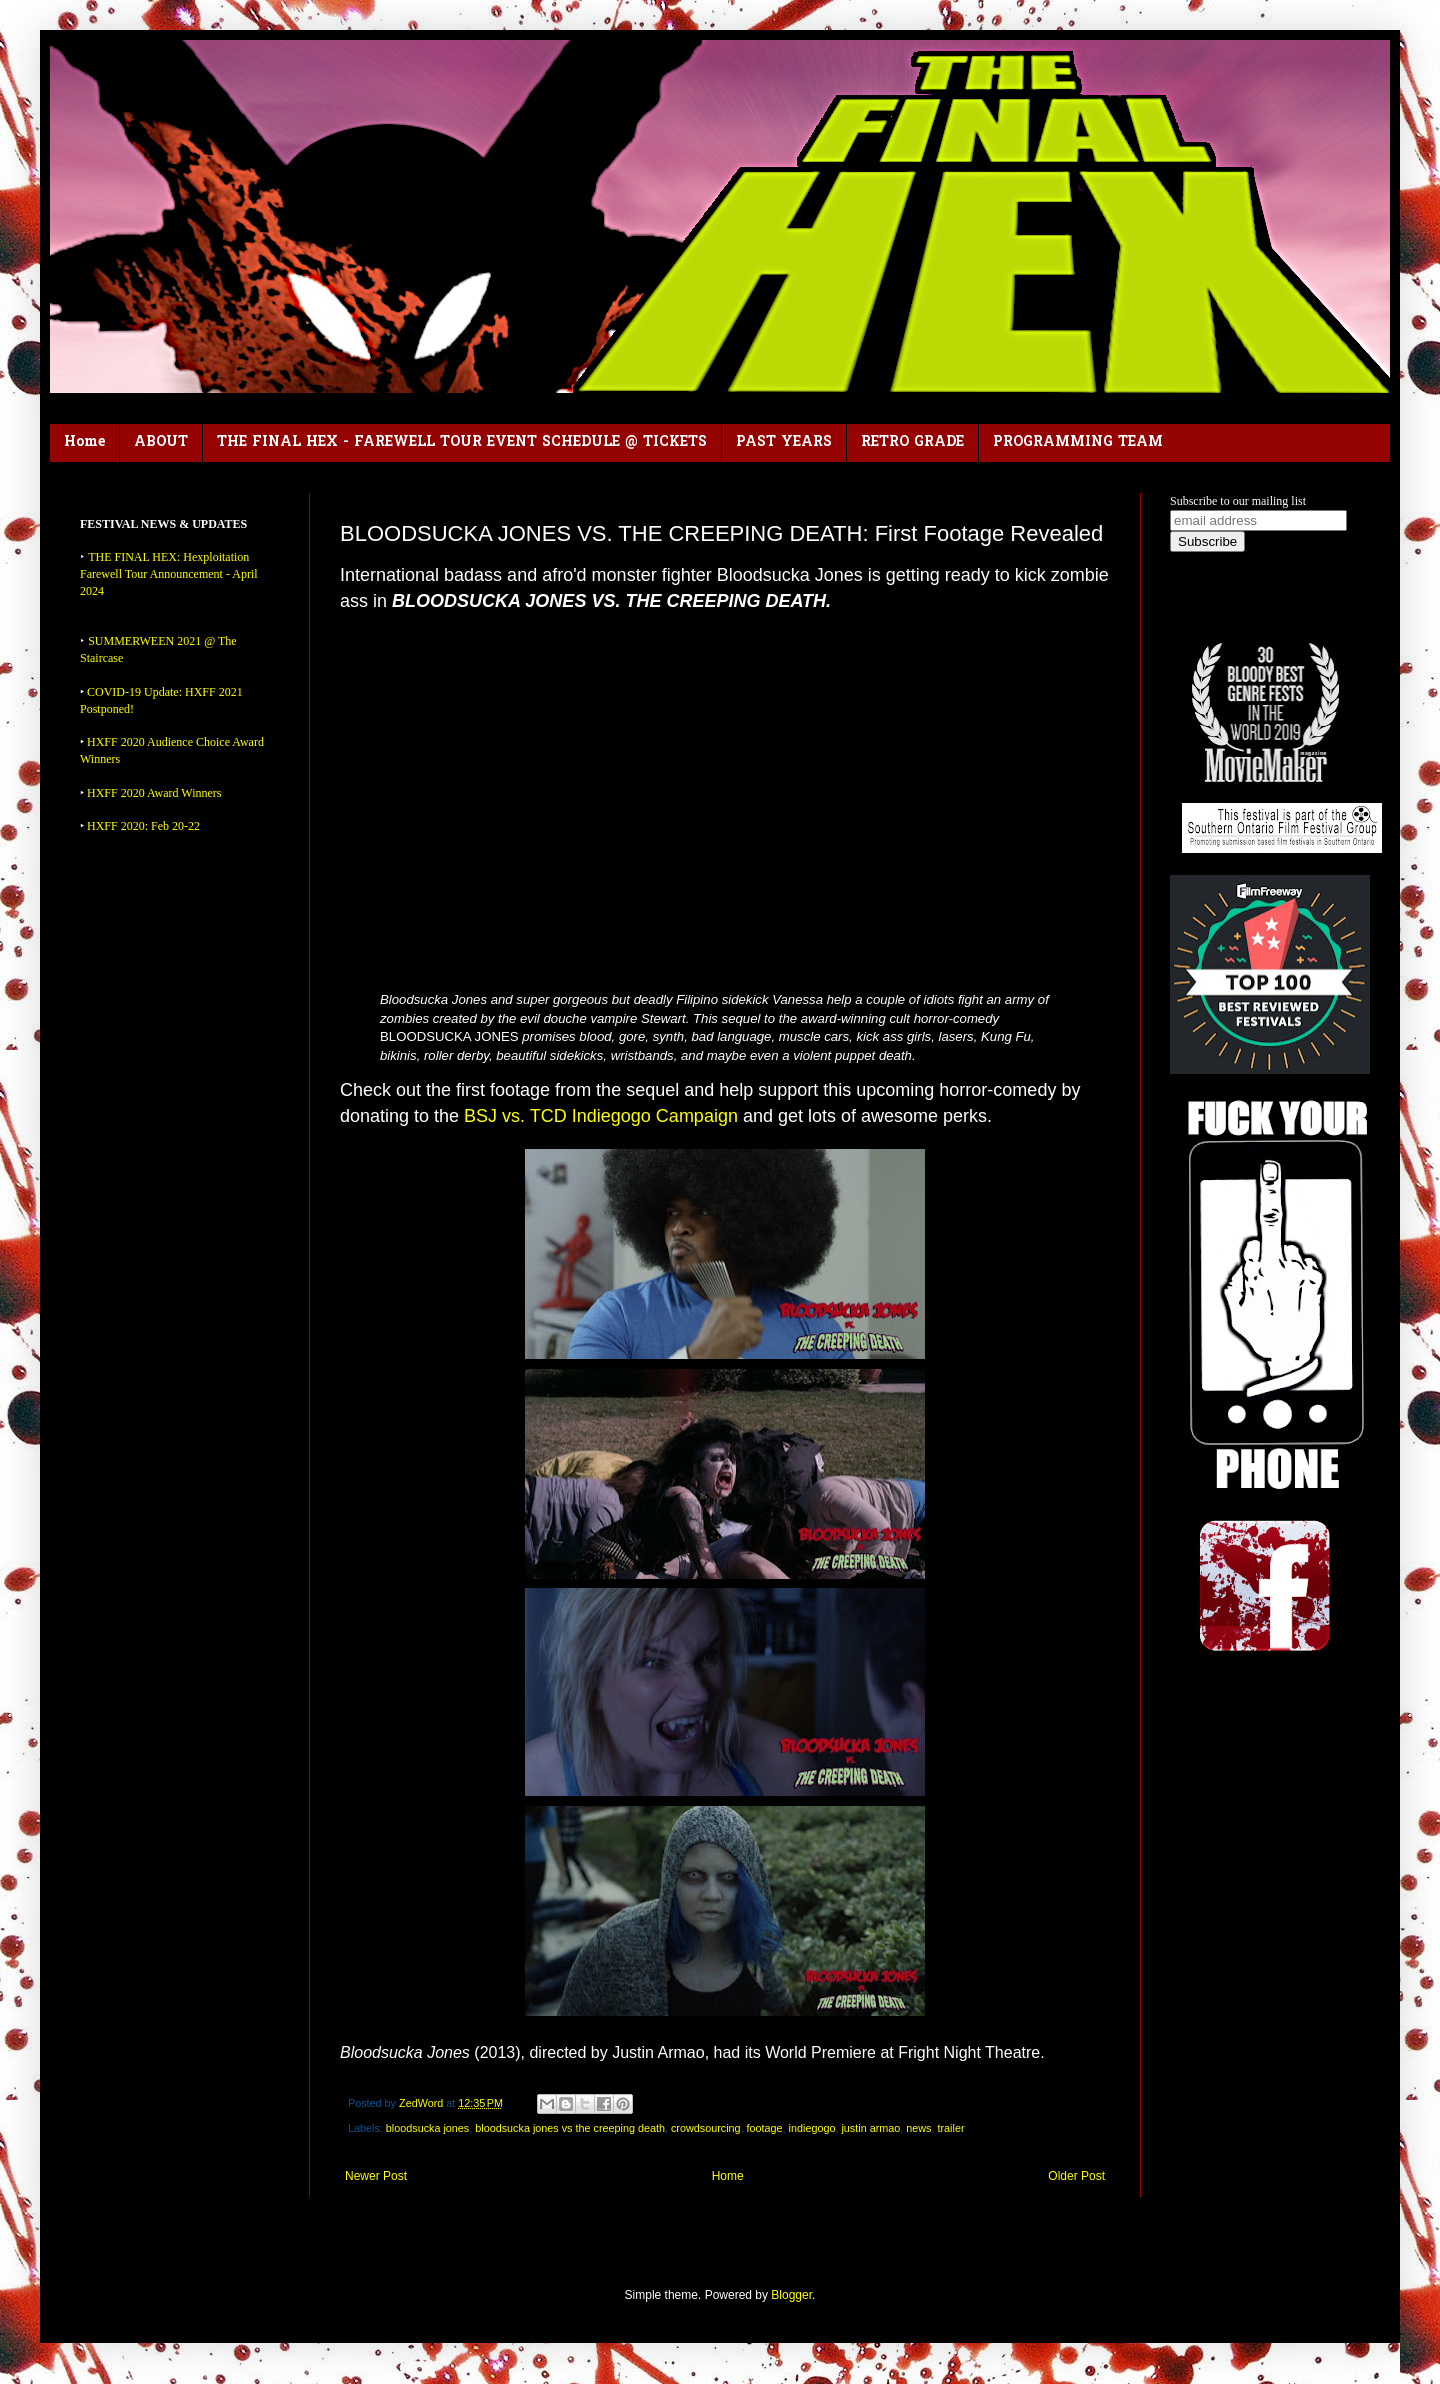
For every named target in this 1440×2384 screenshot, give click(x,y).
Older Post (1076, 2176)
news (918, 2128)
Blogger (791, 2295)
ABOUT (161, 442)
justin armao (870, 2128)
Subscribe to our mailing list (1238, 501)
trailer (950, 2128)
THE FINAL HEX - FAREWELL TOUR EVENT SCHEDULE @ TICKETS (462, 442)
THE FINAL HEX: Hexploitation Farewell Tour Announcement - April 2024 (169, 574)
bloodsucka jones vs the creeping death (570, 2128)
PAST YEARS (784, 442)
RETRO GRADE (912, 442)
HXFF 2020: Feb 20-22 (143, 826)
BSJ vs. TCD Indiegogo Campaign (601, 1116)
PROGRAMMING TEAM (1078, 442)
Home (84, 442)
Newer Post (376, 2176)
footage (765, 2128)
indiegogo (812, 2128)
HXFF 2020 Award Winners (154, 793)
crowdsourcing (706, 2128)
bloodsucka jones (427, 2128)
